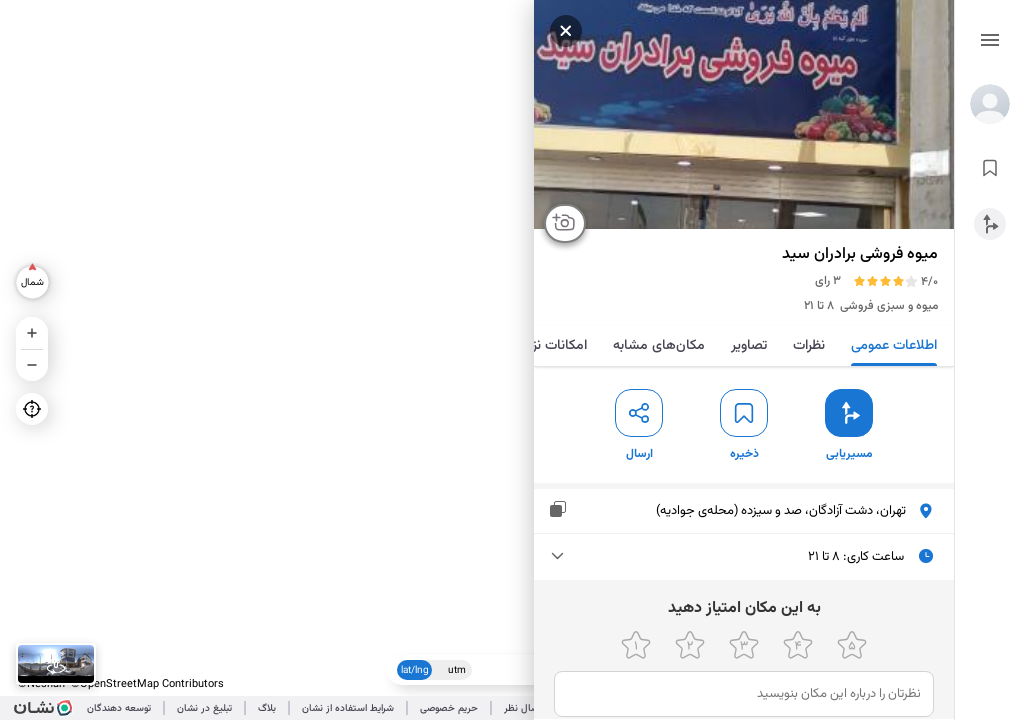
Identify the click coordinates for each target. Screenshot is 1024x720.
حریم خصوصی (449, 708)
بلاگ (267, 708)
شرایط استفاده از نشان (348, 708)
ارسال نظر (524, 708)
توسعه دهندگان (119, 708)
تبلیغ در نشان (204, 708)
